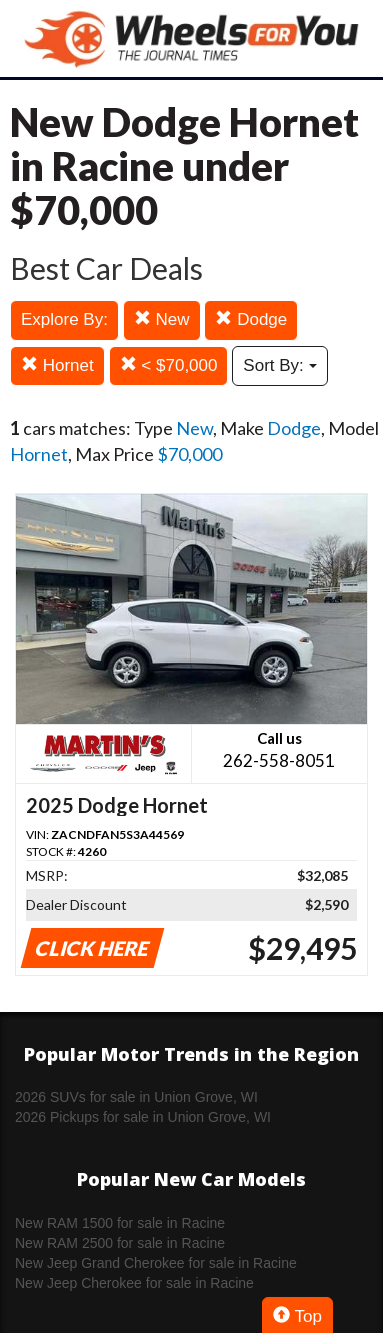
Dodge (251, 319)
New (162, 319)
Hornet (57, 365)
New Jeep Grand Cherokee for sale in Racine (156, 1263)
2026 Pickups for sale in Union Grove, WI (143, 1117)
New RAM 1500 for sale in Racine (120, 1223)
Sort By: (279, 365)
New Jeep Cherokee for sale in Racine (134, 1283)
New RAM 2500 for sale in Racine (120, 1243)
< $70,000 (169, 365)
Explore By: (64, 319)
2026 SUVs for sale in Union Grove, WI (136, 1097)
